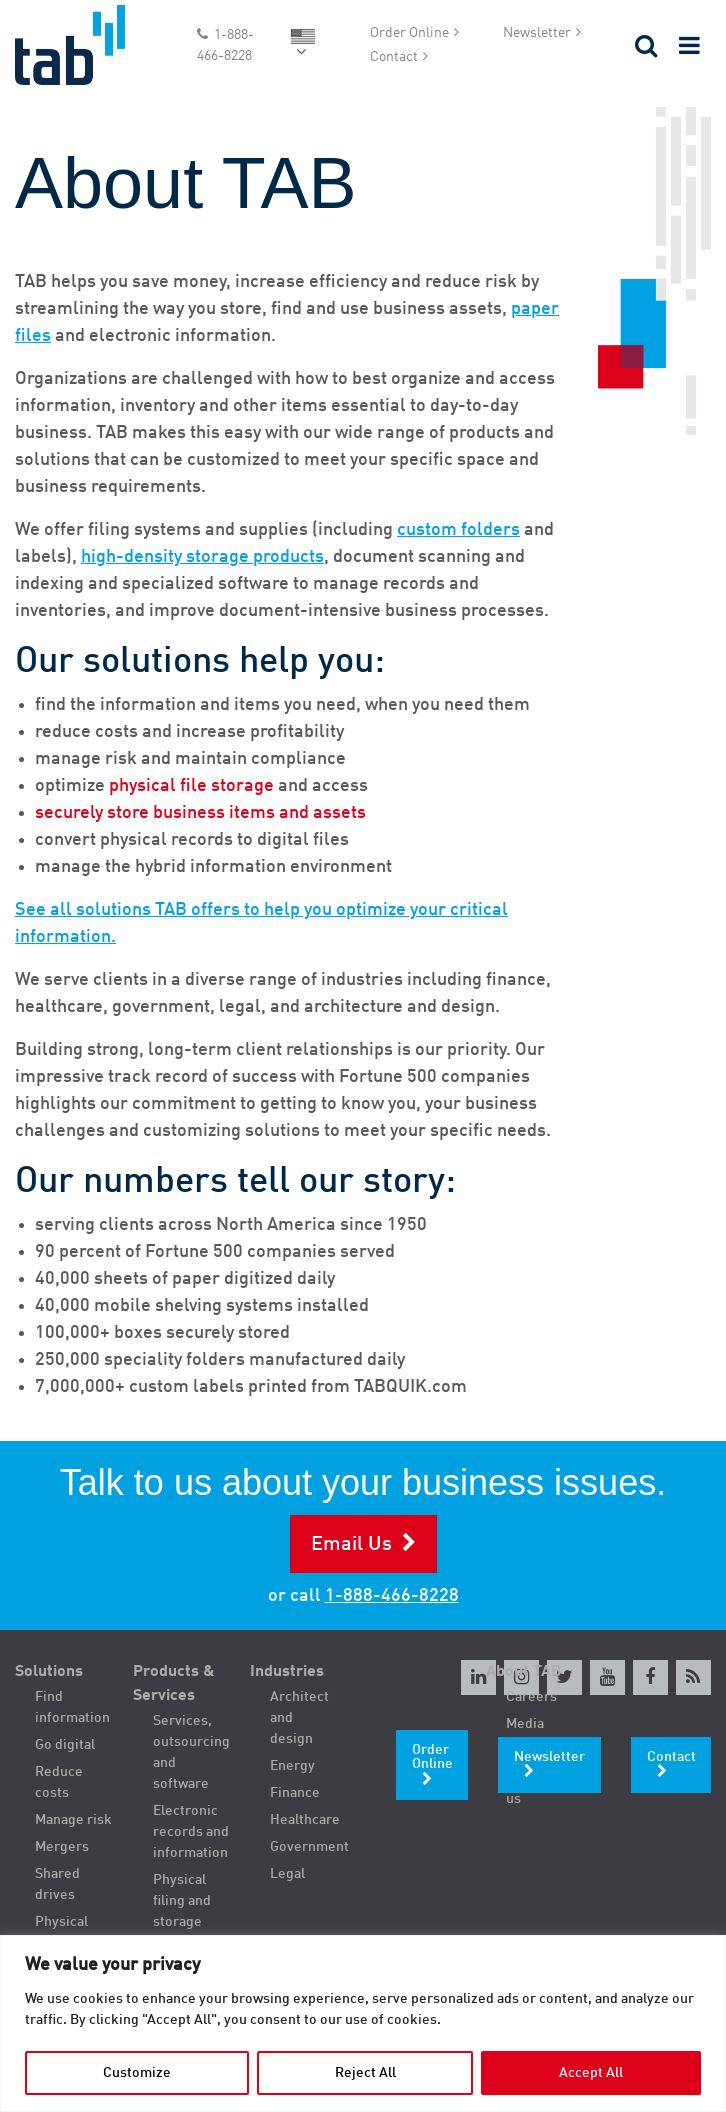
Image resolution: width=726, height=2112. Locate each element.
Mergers (62, 1847)
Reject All (365, 2073)
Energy (292, 1766)
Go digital (65, 1745)
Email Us (351, 1545)
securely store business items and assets (200, 813)
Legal (287, 1874)
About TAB (524, 1672)
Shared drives (57, 1884)
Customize (137, 2073)
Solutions (49, 1672)
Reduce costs (59, 1782)
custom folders (458, 530)
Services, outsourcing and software (191, 1752)
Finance (295, 1793)
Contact (394, 57)
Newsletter (537, 33)
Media (525, 1724)
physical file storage (191, 786)
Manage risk (73, 1820)
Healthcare (305, 1820)
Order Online (409, 33)
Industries (287, 1672)
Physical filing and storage (182, 1901)
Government (309, 1847)
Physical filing (61, 1932)
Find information (72, 1707)
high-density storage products (202, 557)
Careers (531, 1697)
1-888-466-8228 (225, 45)
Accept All (591, 2073)
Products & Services (174, 1684)
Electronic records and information (191, 1832)
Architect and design (299, 1718)
